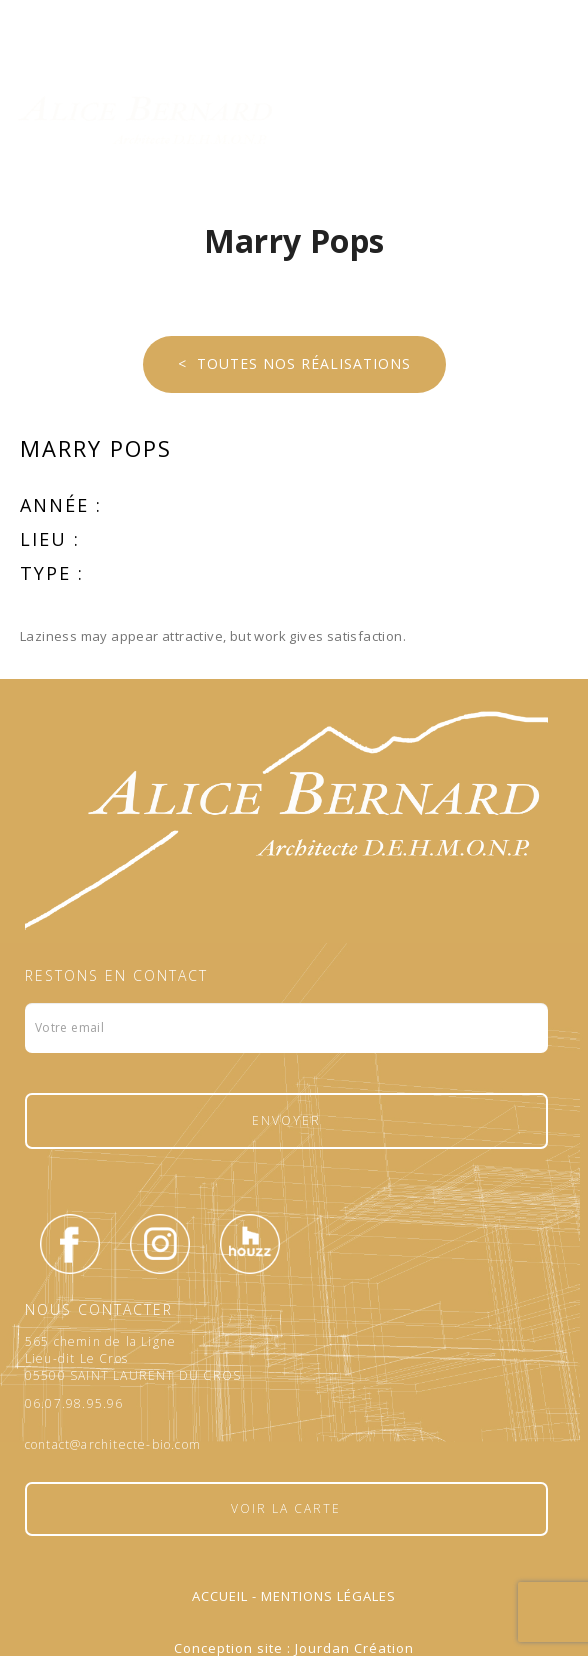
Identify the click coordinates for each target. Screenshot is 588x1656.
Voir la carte (286, 1508)
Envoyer (286, 1120)
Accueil (220, 1596)
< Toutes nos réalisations (294, 363)
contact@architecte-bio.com (113, 1445)
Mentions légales (328, 1596)
